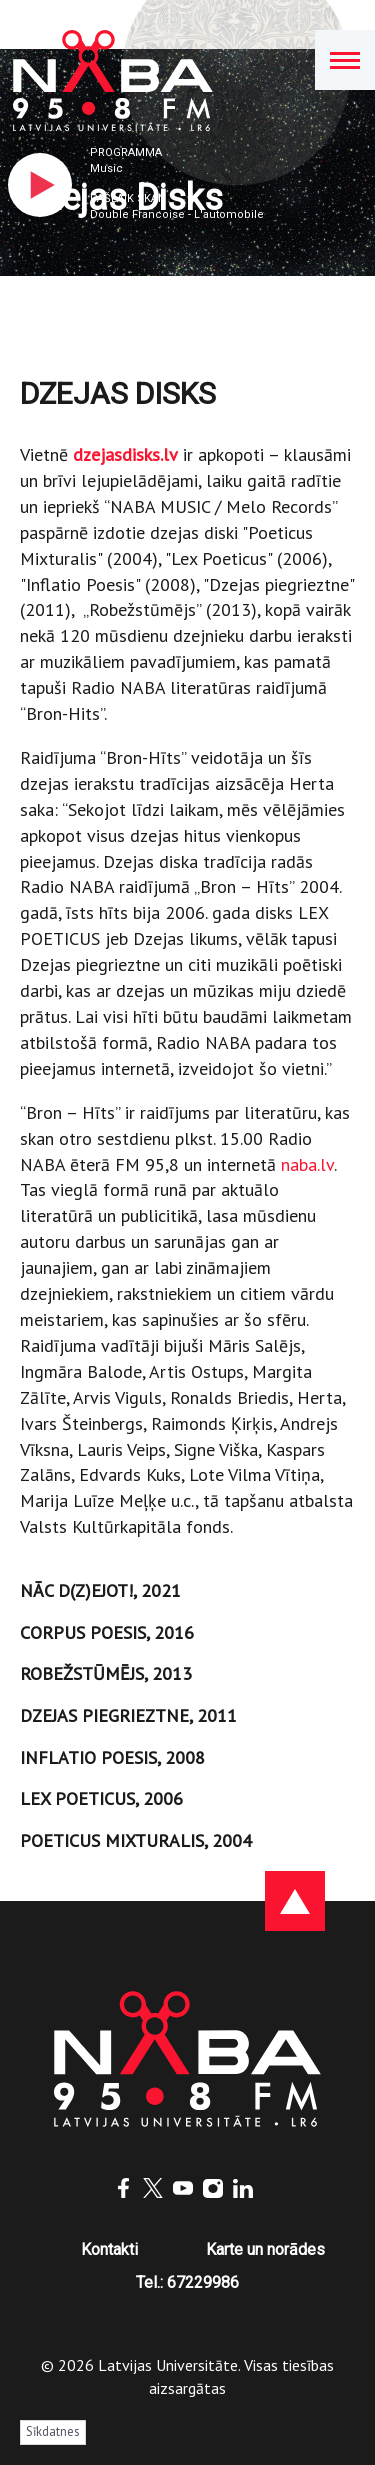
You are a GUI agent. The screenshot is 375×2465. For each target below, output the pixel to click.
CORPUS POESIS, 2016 (107, 1632)
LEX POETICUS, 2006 (101, 1798)
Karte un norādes (265, 2249)
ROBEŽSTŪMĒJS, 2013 (106, 1673)
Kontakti (109, 2249)
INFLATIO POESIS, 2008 (112, 1757)
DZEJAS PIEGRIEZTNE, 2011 (128, 1715)
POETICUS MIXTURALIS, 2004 (136, 1840)
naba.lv (307, 1164)
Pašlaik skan (128, 198)
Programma (126, 152)
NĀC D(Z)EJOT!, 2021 (100, 1590)
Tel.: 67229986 (187, 2282)
